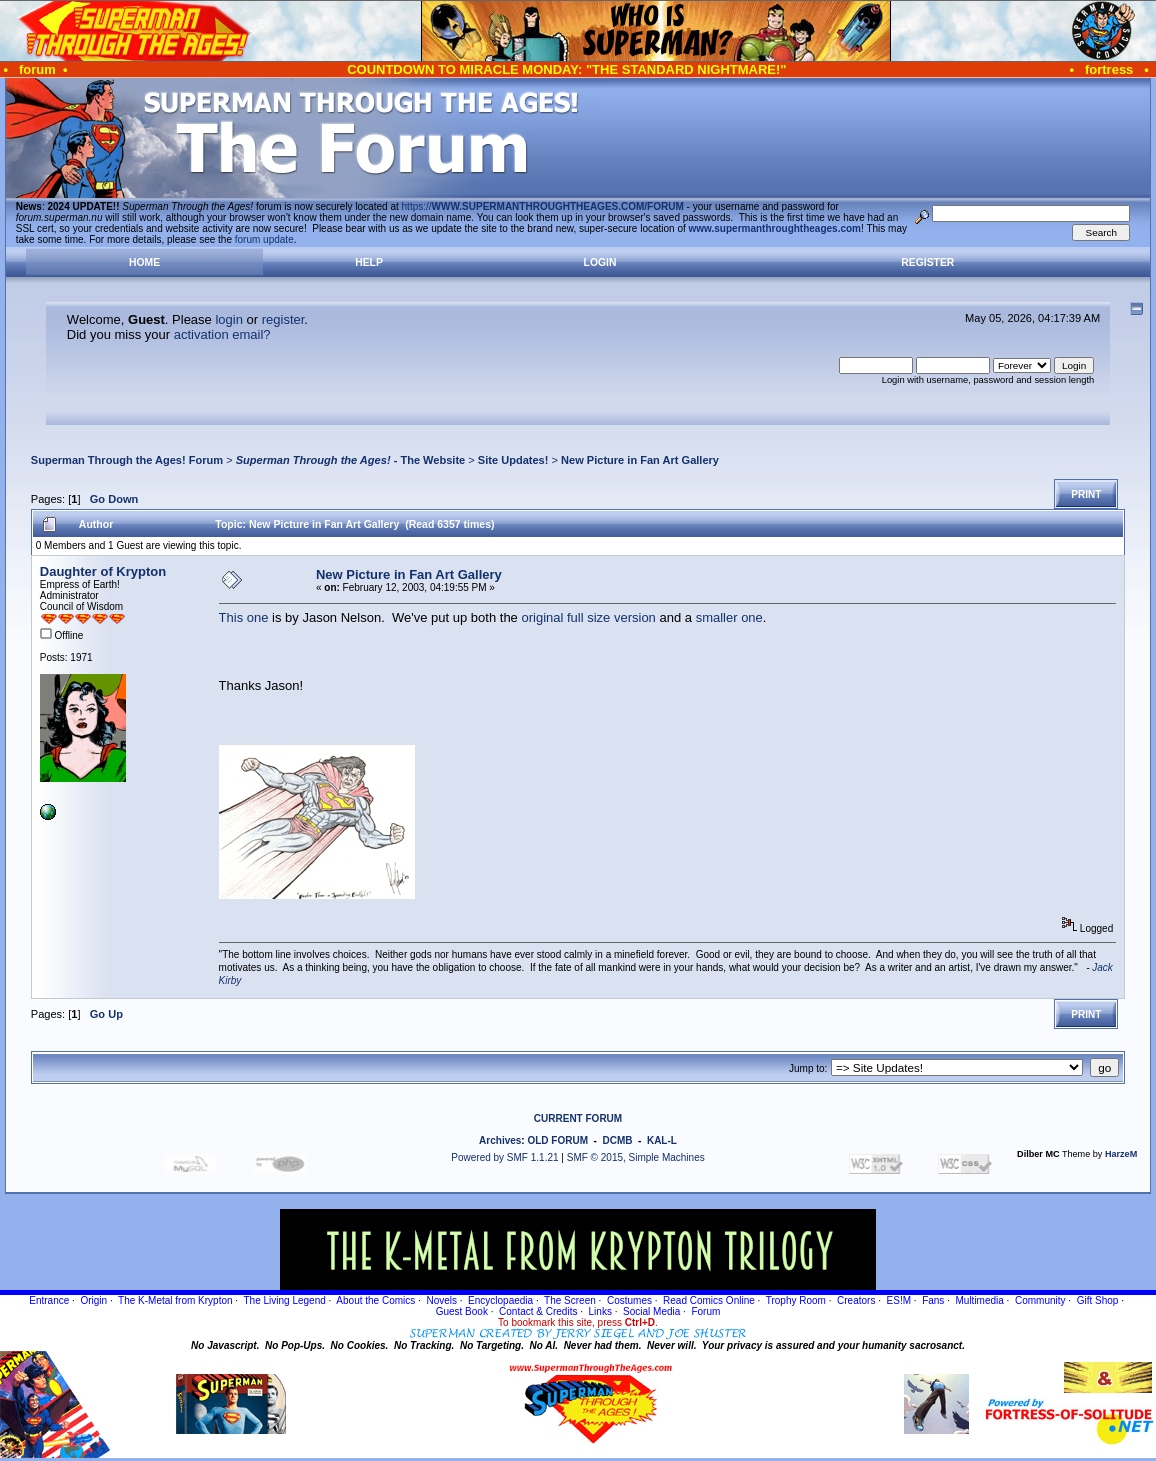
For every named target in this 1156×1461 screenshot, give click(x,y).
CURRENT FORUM (578, 1118)
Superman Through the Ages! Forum (127, 460)
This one (244, 617)
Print (1086, 494)
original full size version (588, 617)
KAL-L (662, 1140)
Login (600, 262)
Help (369, 262)
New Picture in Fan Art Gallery (640, 460)
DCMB (617, 1140)
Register (927, 262)
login (228, 319)
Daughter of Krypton (103, 571)
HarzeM (1121, 1154)
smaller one (729, 617)
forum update (264, 239)
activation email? (222, 334)
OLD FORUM (557, 1140)
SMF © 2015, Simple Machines (636, 1157)
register (283, 319)
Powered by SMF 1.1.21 (504, 1157)
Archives (500, 1140)
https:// (543, 206)
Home (144, 262)
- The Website (351, 460)
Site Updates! (513, 460)
